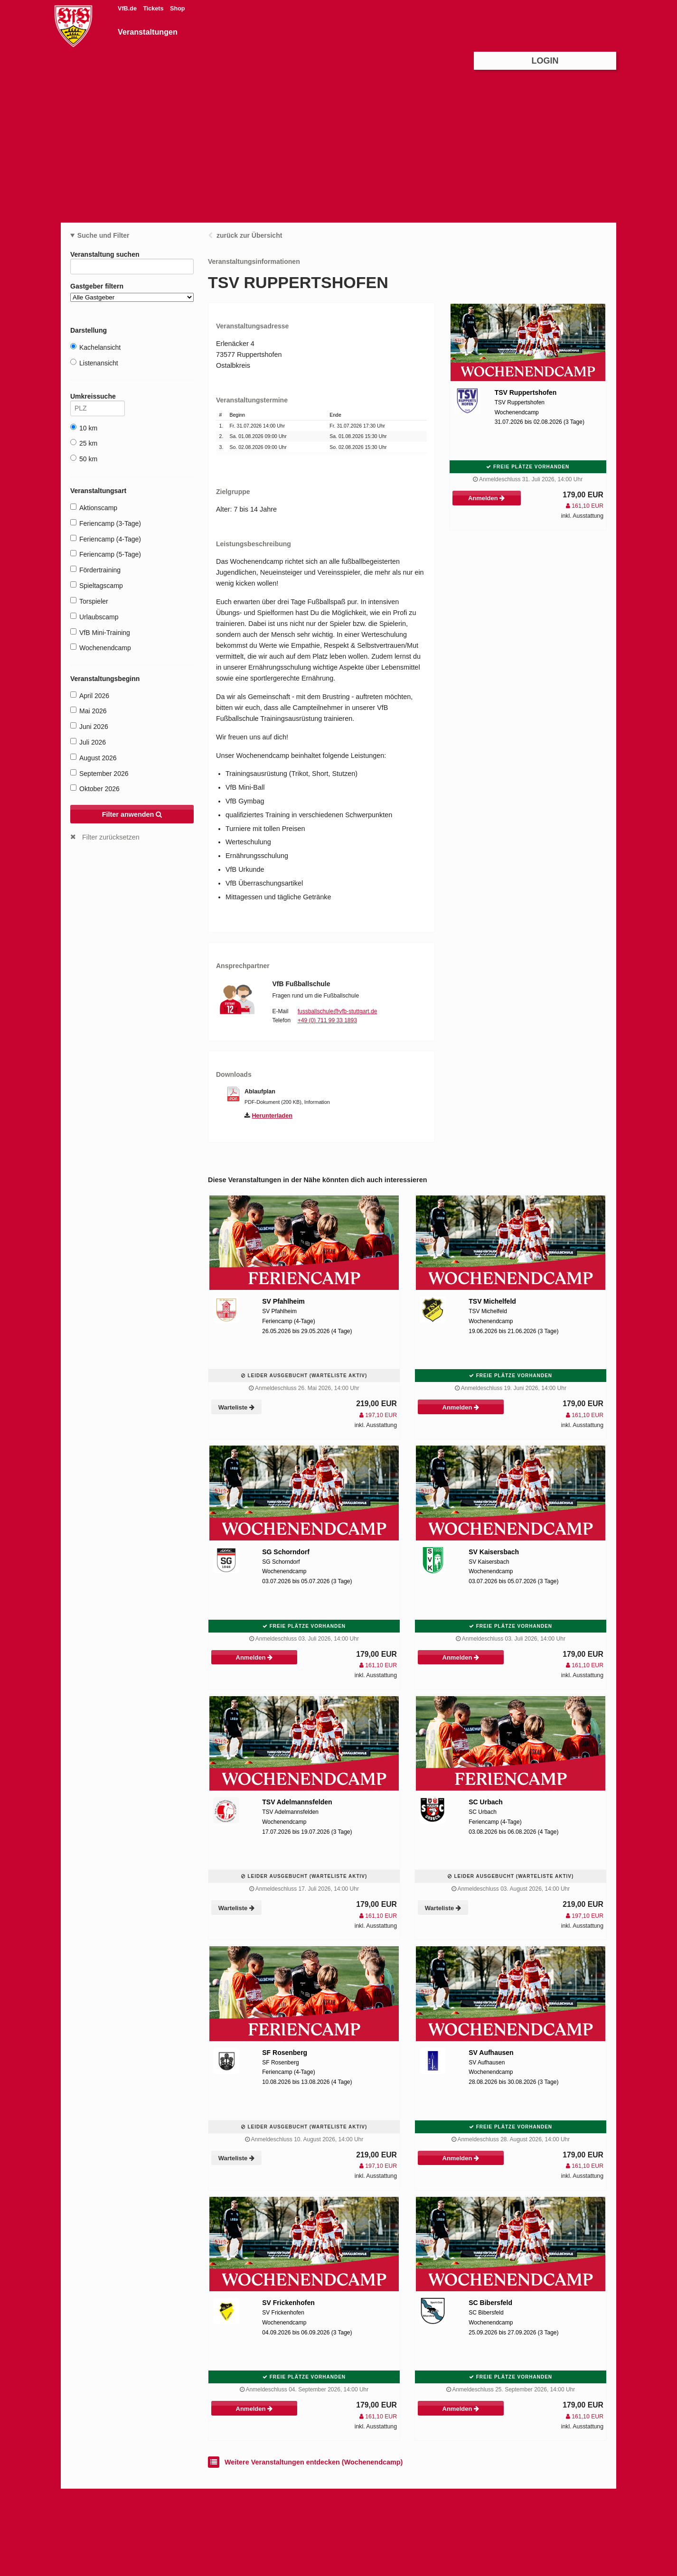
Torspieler (89, 601)
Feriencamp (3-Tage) (105, 523)
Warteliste (236, 1407)
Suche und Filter (103, 235)
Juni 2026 (89, 726)
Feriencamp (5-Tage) (105, 554)
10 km (83, 428)
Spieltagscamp (96, 585)
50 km (83, 459)
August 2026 (93, 758)
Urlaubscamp (94, 617)
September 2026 (99, 773)
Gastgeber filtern (132, 292)
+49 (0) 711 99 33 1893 (327, 1020)
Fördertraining (95, 570)
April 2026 (89, 695)
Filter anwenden (132, 814)
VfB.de (128, 8)
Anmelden (486, 498)
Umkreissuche (97, 397)
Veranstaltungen (148, 32)
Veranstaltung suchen (132, 256)
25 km (83, 443)
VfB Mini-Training (100, 632)
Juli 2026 (88, 742)
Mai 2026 (88, 711)
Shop (177, 8)
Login (545, 60)
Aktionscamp (93, 508)
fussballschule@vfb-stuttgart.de (337, 1011)
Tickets (154, 8)
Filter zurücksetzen (111, 837)
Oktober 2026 (95, 788)
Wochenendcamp (100, 648)
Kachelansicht (95, 347)
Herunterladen (272, 1115)
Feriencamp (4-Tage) (105, 539)
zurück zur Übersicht (249, 235)
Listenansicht (94, 363)
